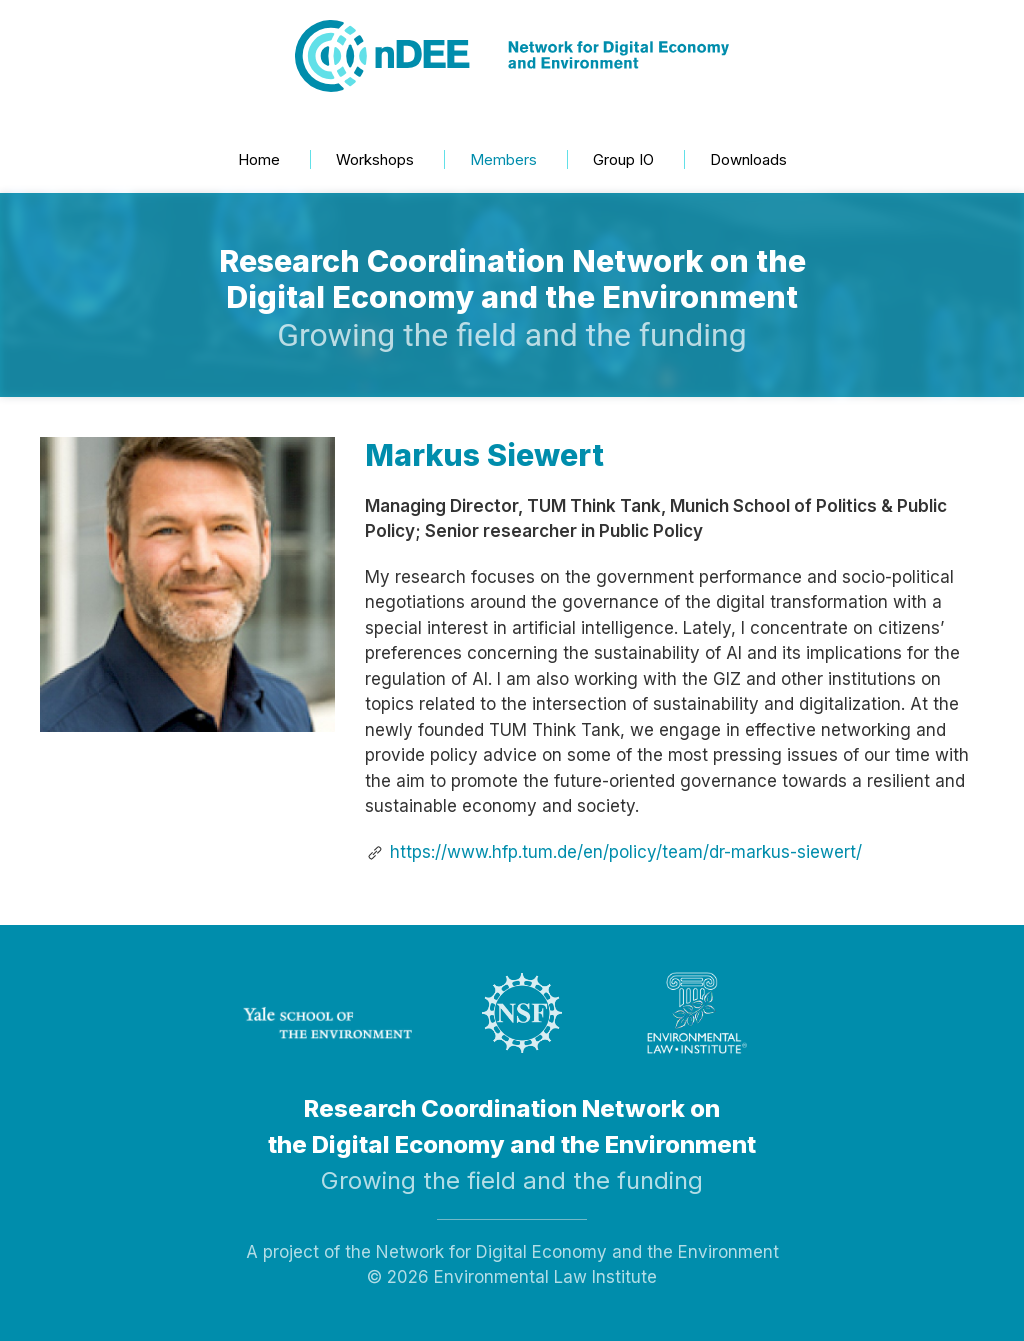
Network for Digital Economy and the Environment (577, 1252)
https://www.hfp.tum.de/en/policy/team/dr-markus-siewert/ (626, 852)
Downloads (748, 159)
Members (503, 159)
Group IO (623, 159)
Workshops (375, 159)
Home (259, 159)
